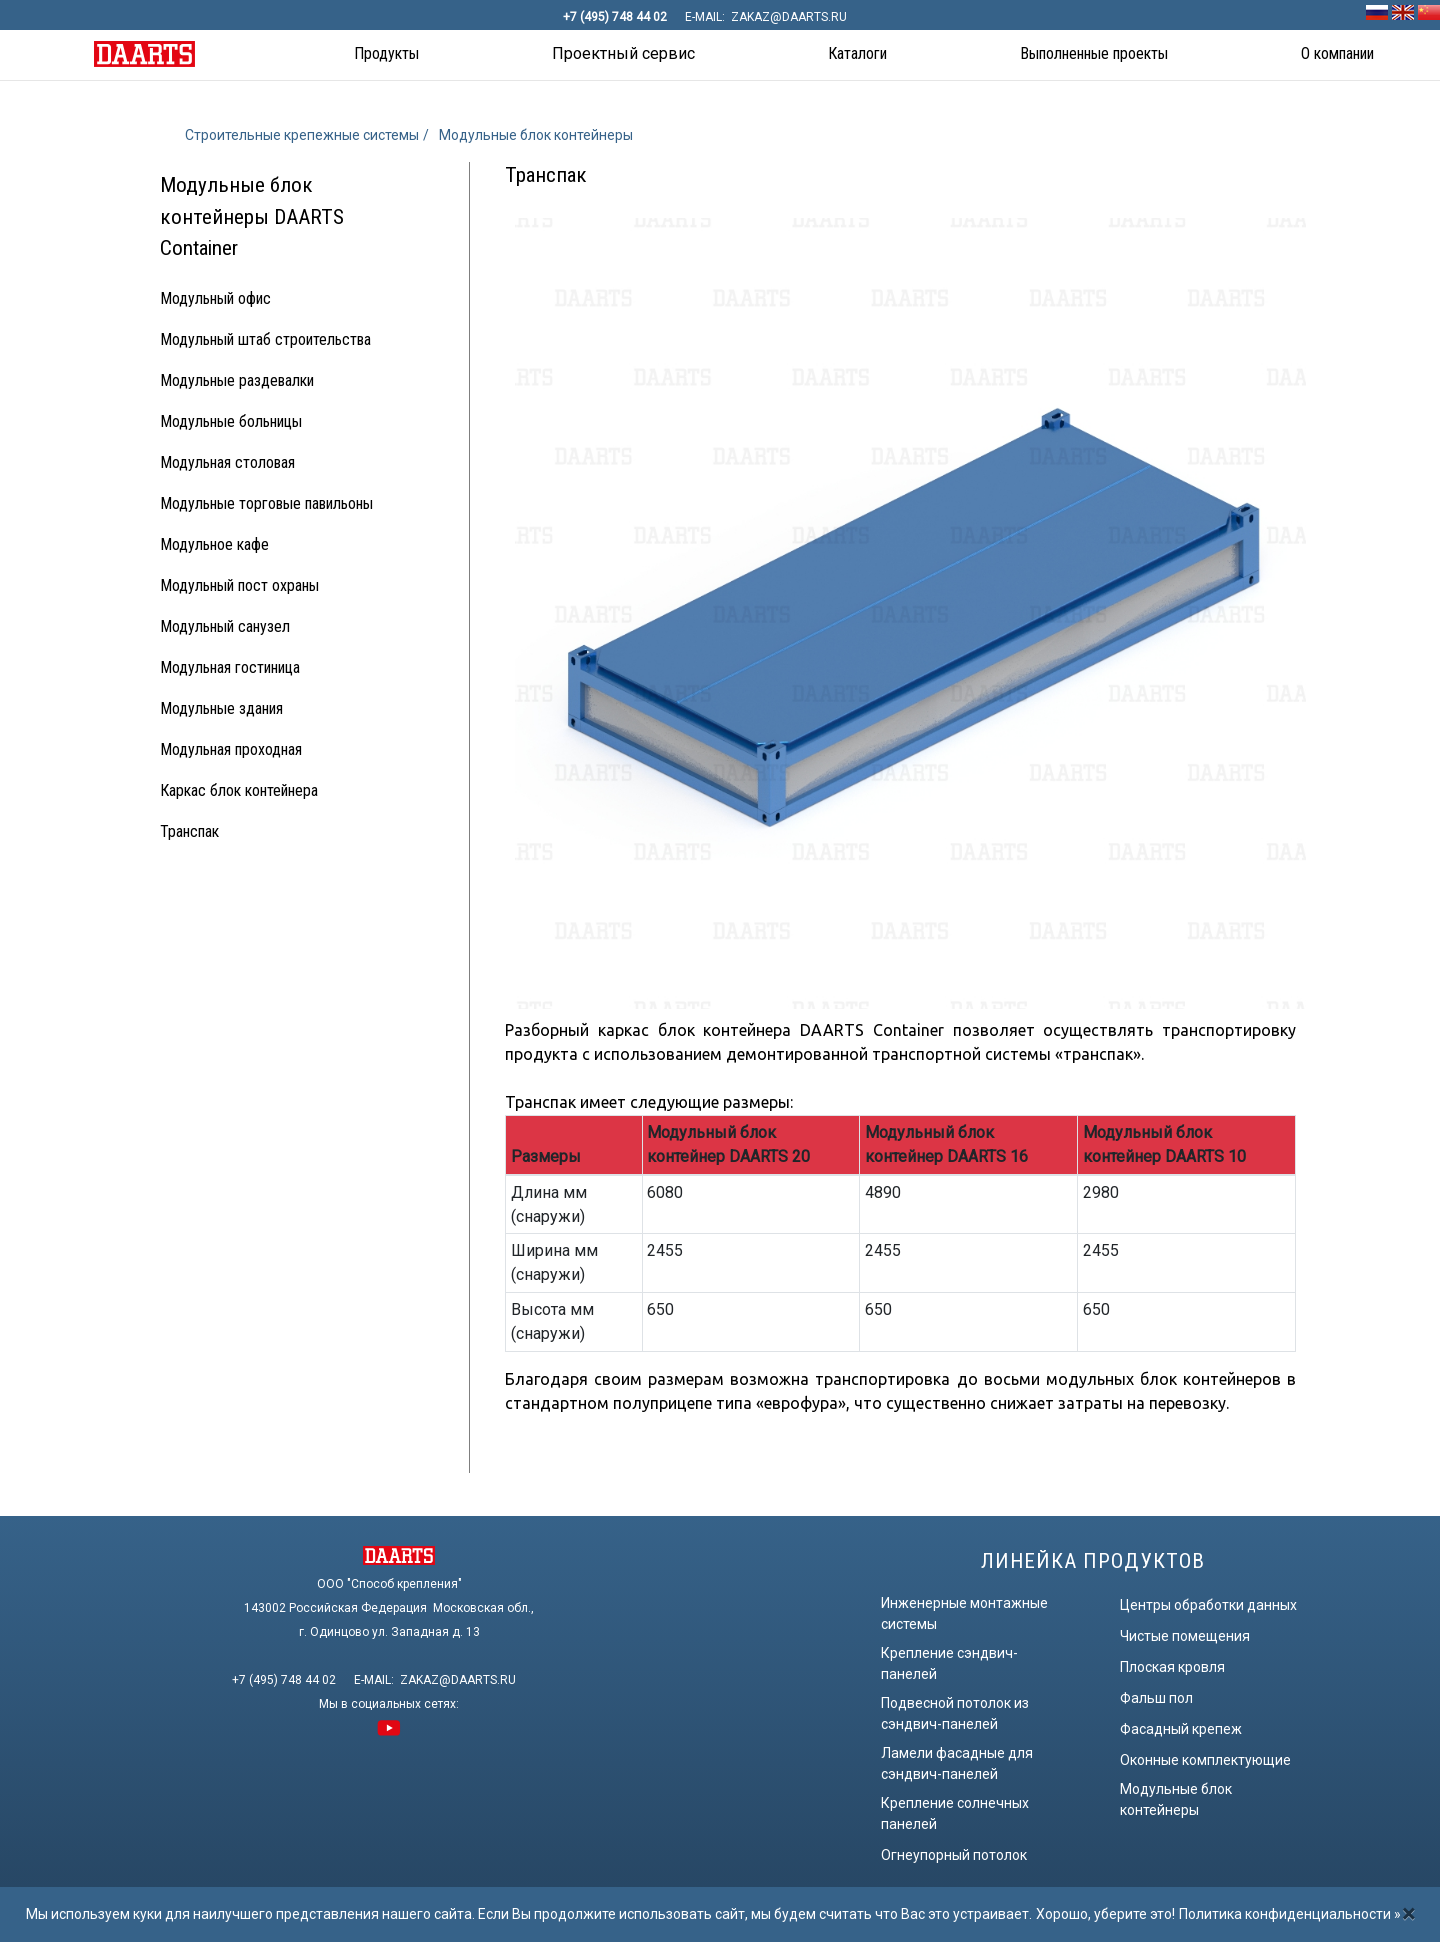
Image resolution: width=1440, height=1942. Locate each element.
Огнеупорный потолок (954, 1855)
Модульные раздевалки (237, 380)
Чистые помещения (1185, 1636)
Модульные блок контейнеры (1176, 1799)
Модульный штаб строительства (265, 339)
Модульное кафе (214, 544)
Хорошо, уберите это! (1105, 1914)
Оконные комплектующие (1205, 1760)
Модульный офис (215, 298)
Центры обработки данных (1208, 1605)
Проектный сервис (623, 53)
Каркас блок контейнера (239, 790)
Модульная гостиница (230, 667)
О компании (1337, 53)
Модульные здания (221, 708)
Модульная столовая (227, 462)
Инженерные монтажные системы (964, 1613)
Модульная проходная (231, 749)
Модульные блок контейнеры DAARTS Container (252, 216)
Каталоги (857, 53)
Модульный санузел (225, 626)
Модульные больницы (231, 421)
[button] (386, 55)
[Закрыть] (1408, 1914)
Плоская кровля (1172, 1667)
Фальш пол (1156, 1698)
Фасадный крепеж (1181, 1729)
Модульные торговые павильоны (266, 503)
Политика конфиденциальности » (1290, 1914)
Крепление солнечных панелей (955, 1813)
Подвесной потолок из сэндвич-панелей (955, 1713)
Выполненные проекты (1094, 53)
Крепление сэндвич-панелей (949, 1663)
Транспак (189, 831)
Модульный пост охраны (239, 585)
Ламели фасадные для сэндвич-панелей (957, 1763)
